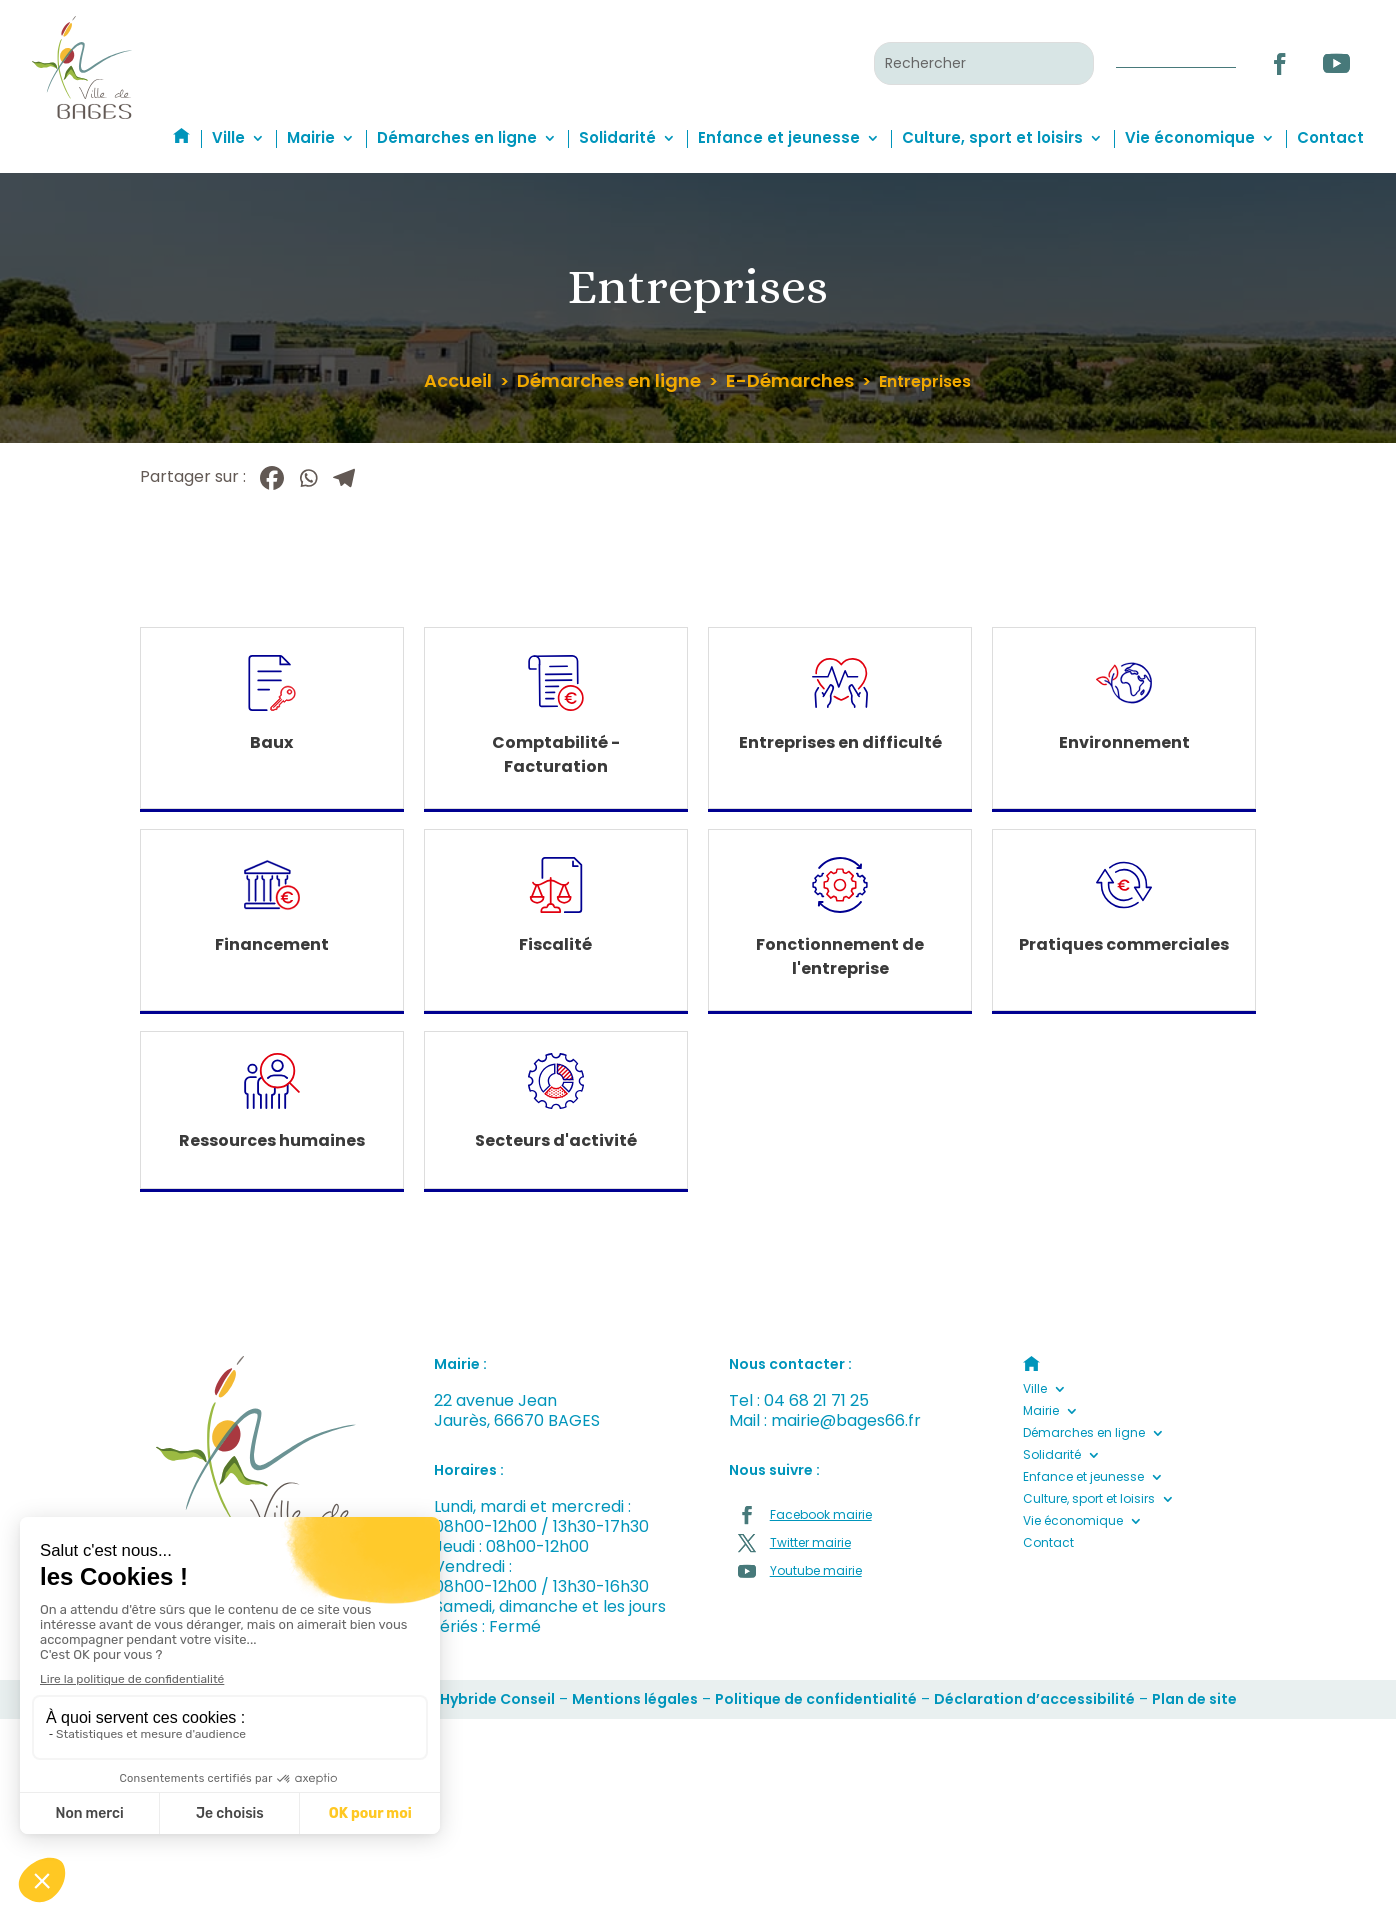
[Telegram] (344, 478)
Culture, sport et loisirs (992, 137)
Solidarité (617, 137)
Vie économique (1190, 137)
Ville (228, 137)
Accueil (458, 380)
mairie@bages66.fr (846, 1420)
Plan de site (1194, 1699)
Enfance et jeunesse (779, 137)
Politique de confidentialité (816, 1699)
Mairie (311, 137)
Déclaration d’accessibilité (1034, 1699)
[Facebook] (272, 478)
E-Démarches (790, 380)
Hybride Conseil (497, 1699)
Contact (1330, 137)
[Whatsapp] (308, 478)
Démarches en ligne (457, 137)
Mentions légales (635, 1699)
